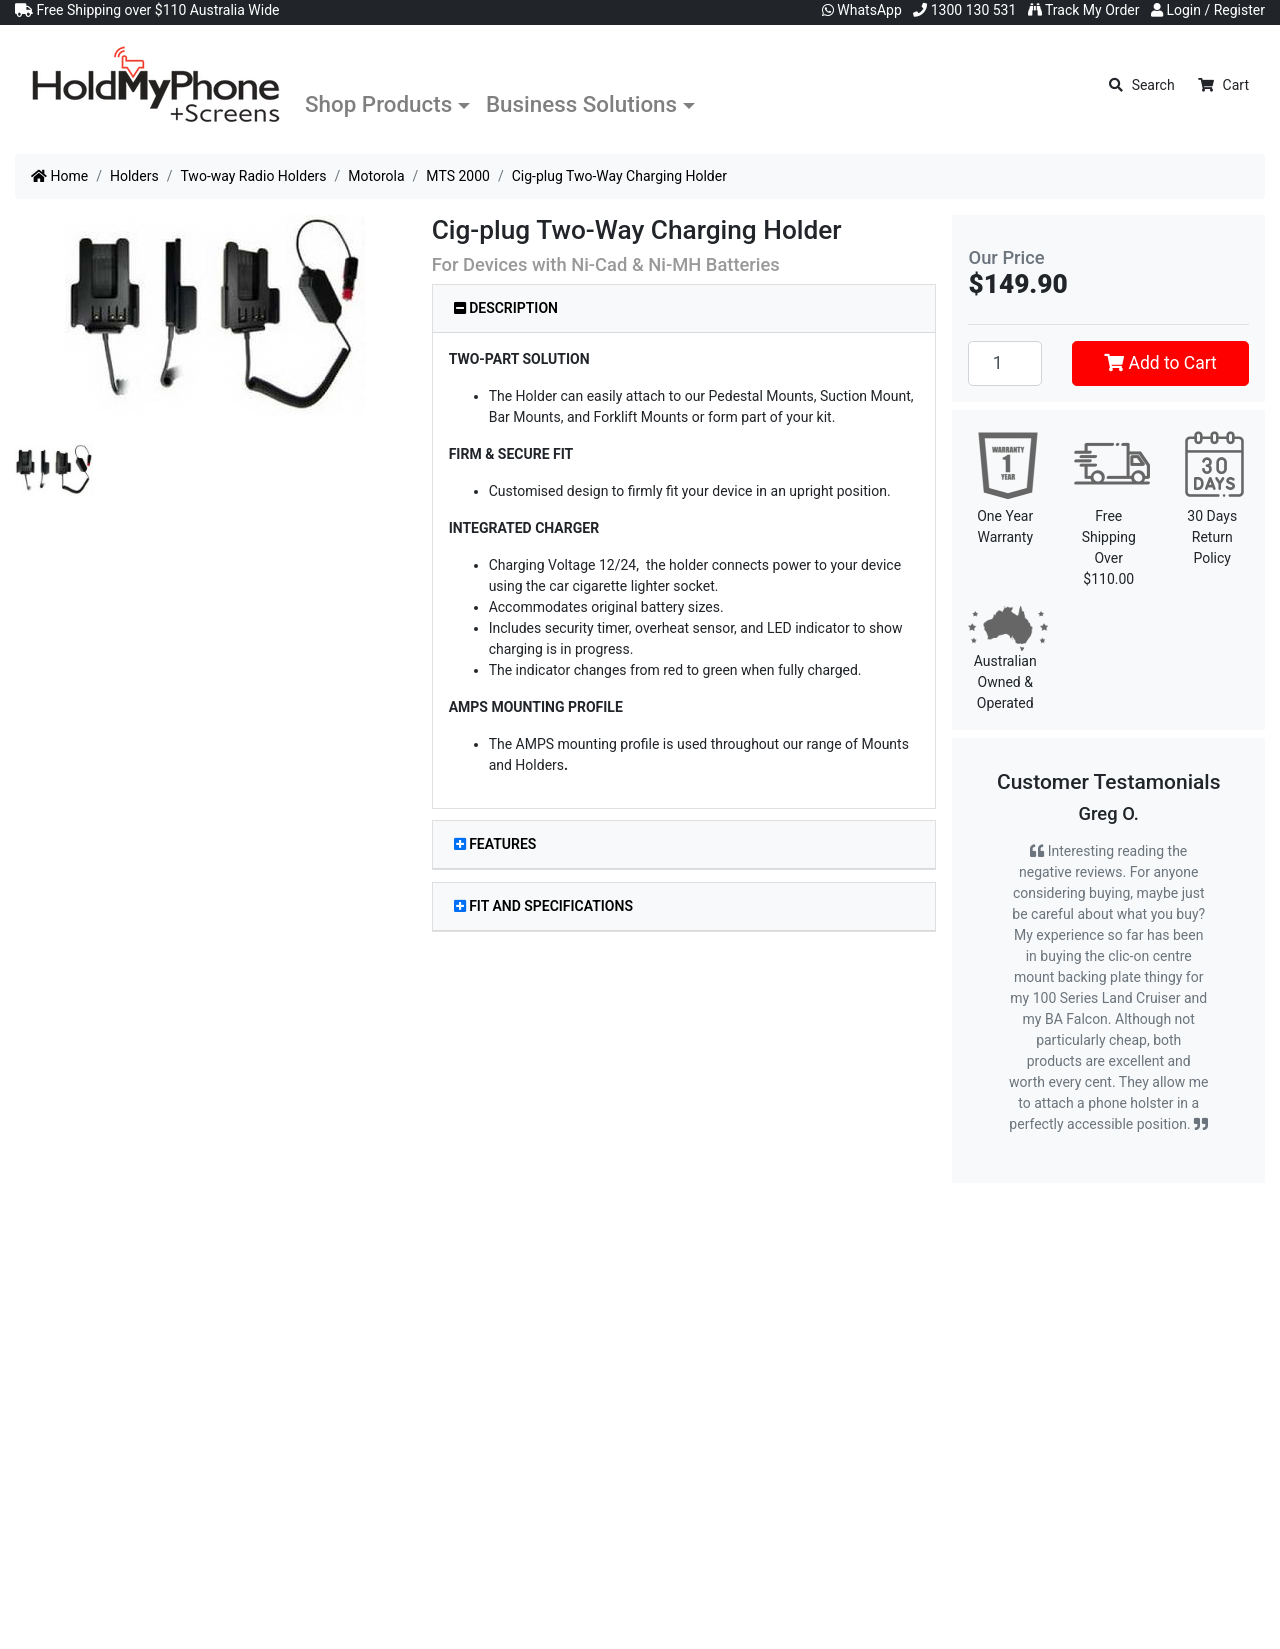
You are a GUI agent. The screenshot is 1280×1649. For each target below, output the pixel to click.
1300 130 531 (964, 10)
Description (506, 308)
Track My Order (1084, 10)
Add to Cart (1160, 363)
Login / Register (1208, 10)
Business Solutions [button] (581, 104)
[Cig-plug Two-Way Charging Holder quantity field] (1005, 363)
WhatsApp (862, 10)
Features (495, 844)
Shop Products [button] (378, 104)
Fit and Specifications (543, 906)
